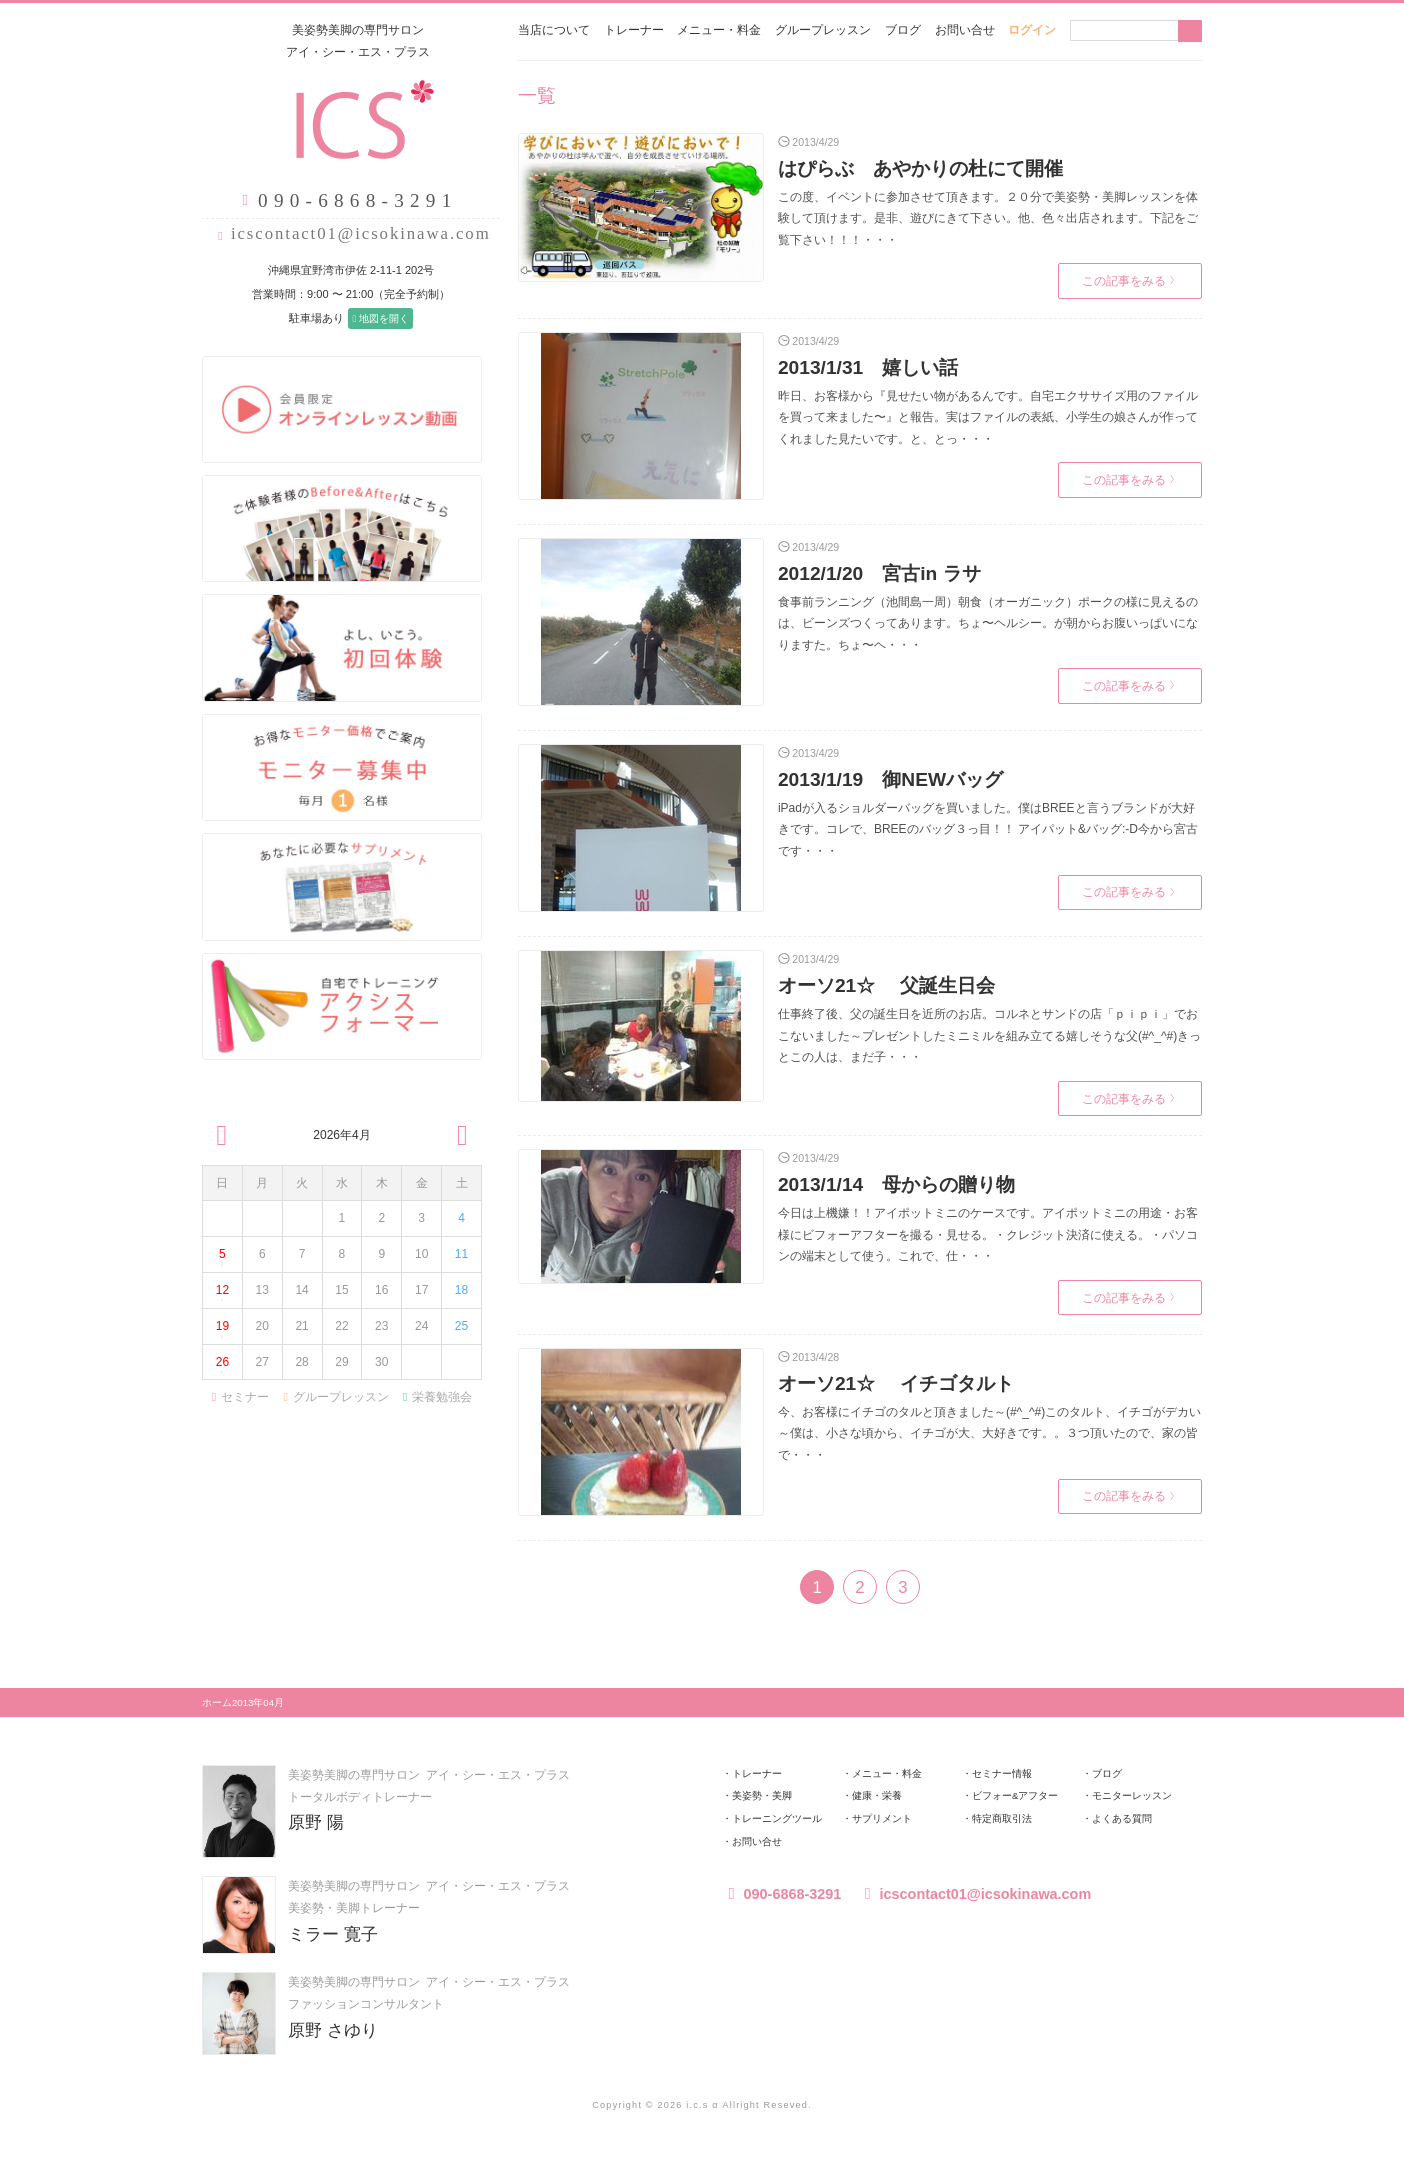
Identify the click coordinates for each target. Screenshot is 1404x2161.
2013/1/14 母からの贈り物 (896, 1184)
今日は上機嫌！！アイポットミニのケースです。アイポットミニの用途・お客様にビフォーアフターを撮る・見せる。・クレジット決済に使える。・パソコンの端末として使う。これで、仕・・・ (988, 1234)
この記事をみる (1128, 281)
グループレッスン (823, 30)
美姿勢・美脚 (762, 1795)
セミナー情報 (1002, 1773)
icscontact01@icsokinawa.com (352, 233)
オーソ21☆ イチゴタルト (896, 1383)
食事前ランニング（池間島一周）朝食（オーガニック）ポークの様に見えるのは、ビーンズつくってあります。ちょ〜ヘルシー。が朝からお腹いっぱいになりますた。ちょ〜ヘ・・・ (988, 623)
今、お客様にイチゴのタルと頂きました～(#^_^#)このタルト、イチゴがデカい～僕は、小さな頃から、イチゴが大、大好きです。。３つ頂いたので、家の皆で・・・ (989, 1433)
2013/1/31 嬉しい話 (868, 367)
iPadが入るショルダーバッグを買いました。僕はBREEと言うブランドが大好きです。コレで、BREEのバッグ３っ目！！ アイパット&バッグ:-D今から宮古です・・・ (988, 829)
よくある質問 (1122, 1818)
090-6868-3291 (781, 1894)
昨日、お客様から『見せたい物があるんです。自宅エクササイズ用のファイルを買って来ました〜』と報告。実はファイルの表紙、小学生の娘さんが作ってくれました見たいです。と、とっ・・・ (988, 416)
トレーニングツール (777, 1818)
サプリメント (882, 1818)
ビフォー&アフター (1015, 1795)
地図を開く (371, 318)
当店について (554, 30)
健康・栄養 (877, 1795)
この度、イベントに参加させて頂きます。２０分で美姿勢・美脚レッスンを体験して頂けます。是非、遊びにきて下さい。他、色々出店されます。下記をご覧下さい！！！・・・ (988, 218)
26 (222, 1366)
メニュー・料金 (719, 30)
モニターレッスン (1132, 1795)
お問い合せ (965, 30)
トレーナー (634, 30)
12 (222, 1295)
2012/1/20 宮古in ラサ (879, 573)
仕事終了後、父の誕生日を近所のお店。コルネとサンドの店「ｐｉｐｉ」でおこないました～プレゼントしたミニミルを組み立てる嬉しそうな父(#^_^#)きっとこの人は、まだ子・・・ (989, 1035)
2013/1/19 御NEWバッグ (890, 779)
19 (222, 1331)
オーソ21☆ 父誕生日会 (886, 985)
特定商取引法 (1002, 1818)
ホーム (217, 1701)
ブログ (903, 30)
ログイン (1032, 30)
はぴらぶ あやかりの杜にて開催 (920, 168)
